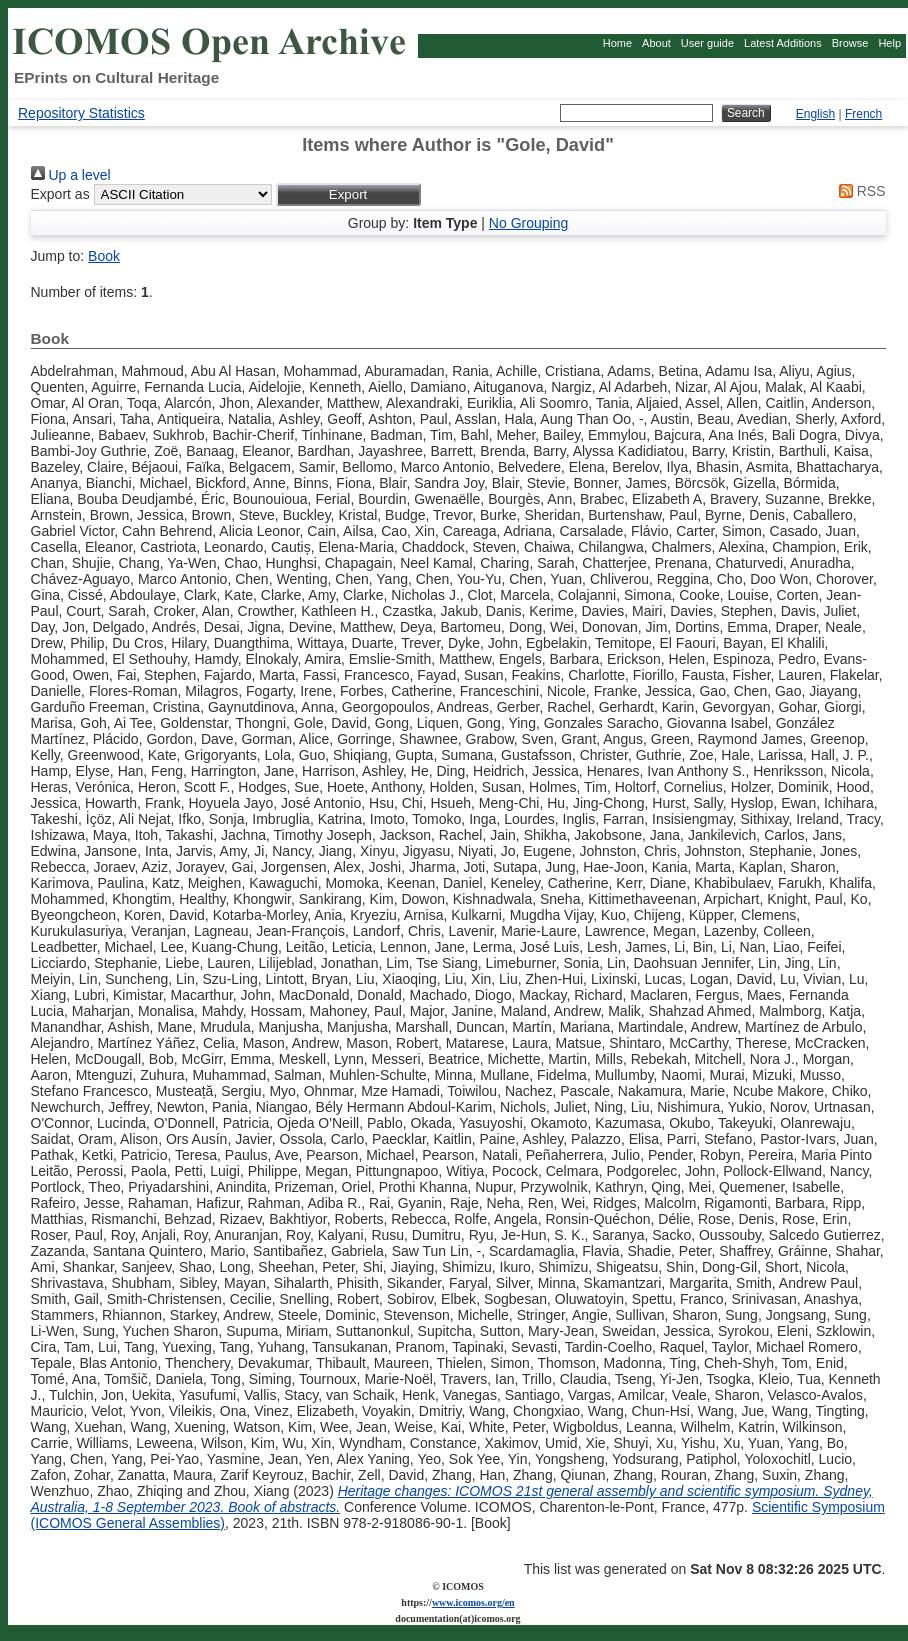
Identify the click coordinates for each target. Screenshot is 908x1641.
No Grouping (528, 223)
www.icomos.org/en (473, 1602)
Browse (850, 43)
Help (889, 43)
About (656, 43)
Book (104, 256)
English (815, 114)
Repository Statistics (81, 113)
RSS (859, 191)
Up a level (71, 175)
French (863, 114)
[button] (348, 194)
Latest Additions (783, 43)
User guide (707, 43)
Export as (60, 194)
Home (617, 43)
